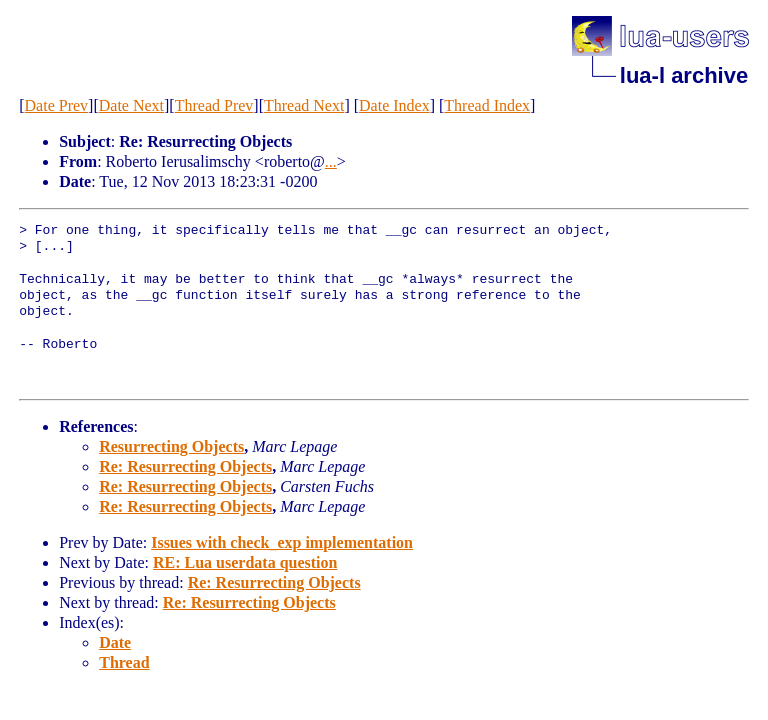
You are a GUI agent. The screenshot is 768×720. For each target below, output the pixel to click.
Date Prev (57, 105)
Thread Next (304, 105)
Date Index (394, 105)
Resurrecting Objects (171, 446)
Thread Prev (214, 105)
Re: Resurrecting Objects (185, 466)
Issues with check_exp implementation (282, 542)
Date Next (131, 105)
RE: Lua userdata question (245, 562)
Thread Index (487, 105)
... (331, 161)
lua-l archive (684, 75)
